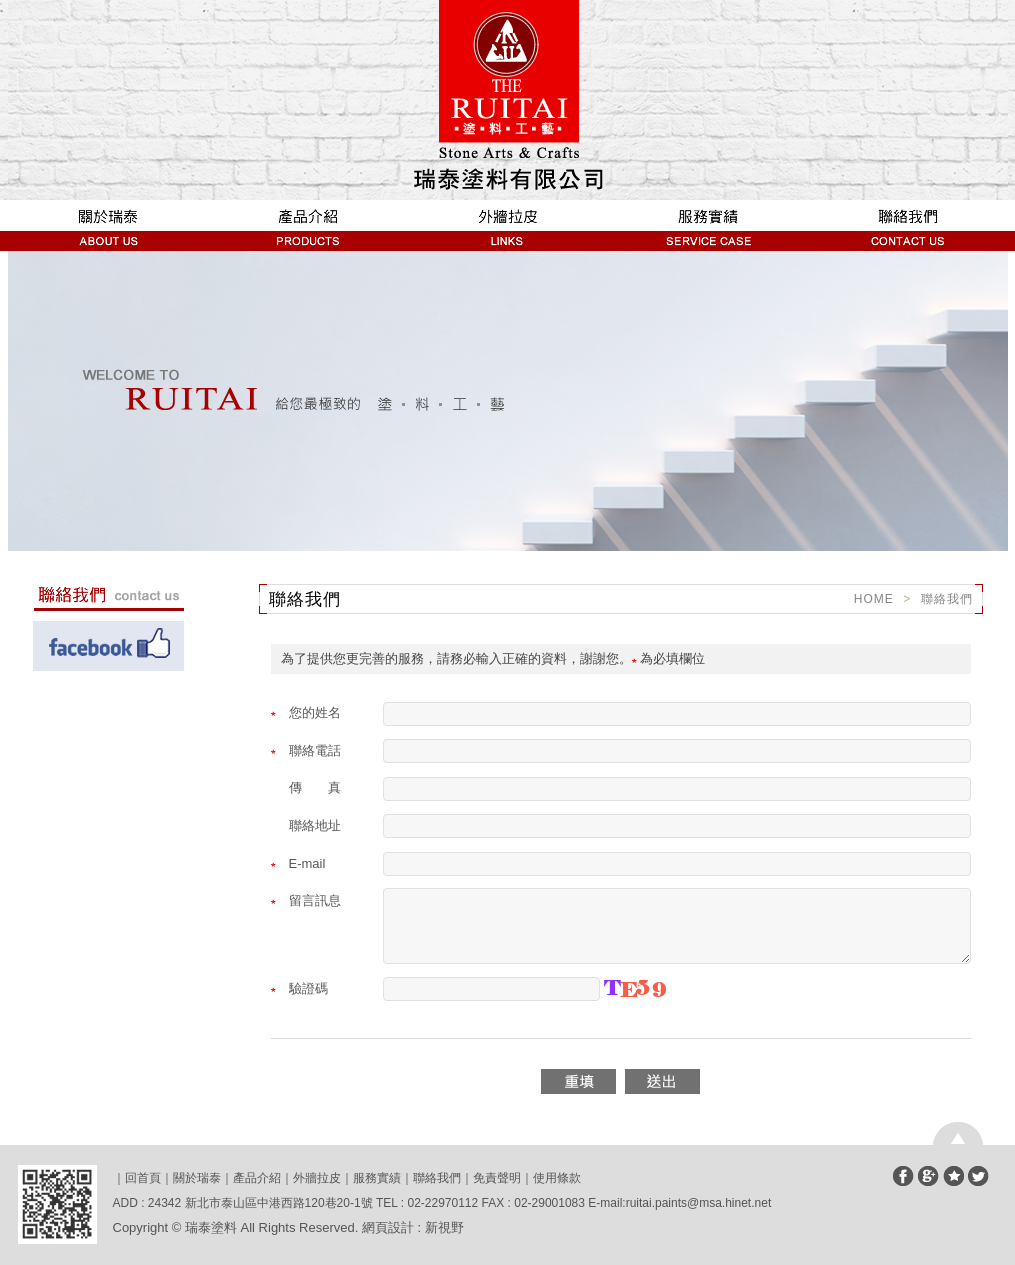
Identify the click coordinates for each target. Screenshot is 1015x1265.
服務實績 (708, 225)
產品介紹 (308, 225)
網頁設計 (388, 1227)
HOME (874, 599)
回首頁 (143, 1178)
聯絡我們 (908, 225)
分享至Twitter (978, 1176)
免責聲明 (497, 1178)
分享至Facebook (903, 1176)
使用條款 (557, 1178)
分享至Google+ (928, 1176)
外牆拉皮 (508, 225)
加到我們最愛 (953, 1176)
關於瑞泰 (108, 225)
